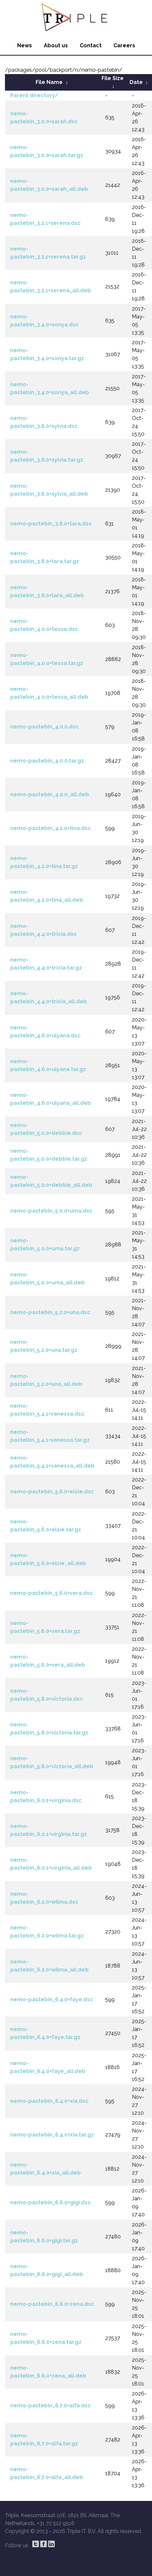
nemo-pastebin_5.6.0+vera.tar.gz (45, 1627)
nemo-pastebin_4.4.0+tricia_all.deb (48, 997)
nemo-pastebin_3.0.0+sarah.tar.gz (46, 151)
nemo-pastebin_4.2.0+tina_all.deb (46, 896)
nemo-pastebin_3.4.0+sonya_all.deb (49, 388)
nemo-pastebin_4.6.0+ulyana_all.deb (50, 1099)
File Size (113, 78)
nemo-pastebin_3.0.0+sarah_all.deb (49, 185)
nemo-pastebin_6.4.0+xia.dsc (49, 2101)
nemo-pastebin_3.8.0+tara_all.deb (47, 591)
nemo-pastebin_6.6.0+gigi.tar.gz (44, 2236)
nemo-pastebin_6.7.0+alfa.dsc (50, 2405)
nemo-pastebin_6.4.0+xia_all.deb (45, 2169)
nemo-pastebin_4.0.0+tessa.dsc (44, 625)
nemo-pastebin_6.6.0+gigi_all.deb (46, 2270)
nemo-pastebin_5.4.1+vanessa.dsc (47, 1410)
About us (56, 45)
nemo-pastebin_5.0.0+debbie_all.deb (51, 1181)
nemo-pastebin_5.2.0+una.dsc (50, 1312)
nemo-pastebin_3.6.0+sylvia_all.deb (49, 490)
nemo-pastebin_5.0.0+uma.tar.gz (45, 1244)
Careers (124, 45)
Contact (91, 45)
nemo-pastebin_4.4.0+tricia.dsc (43, 930)
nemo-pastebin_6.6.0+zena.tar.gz (45, 2338)
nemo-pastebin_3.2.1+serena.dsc (45, 219)
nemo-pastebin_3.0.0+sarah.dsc (44, 117)
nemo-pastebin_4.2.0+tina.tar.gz (44, 862)
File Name (49, 82)
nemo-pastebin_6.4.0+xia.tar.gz (52, 2135)
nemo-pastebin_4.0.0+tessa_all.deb (49, 693)
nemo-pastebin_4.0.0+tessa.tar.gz (46, 659)
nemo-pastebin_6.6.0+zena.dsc (52, 2304)
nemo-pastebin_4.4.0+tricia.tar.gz (46, 964)
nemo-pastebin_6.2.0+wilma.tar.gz (47, 1932)
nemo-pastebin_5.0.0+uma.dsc (51, 1211)
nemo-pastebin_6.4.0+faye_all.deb (47, 2067)
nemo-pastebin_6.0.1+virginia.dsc (46, 1796)
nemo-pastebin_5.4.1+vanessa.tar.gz (50, 1436)
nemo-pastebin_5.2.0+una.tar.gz (43, 1346)
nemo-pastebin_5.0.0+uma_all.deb (47, 1278)
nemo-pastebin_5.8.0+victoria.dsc (46, 1695)
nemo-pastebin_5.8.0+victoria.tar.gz (49, 1729)
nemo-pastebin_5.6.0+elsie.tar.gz (45, 1525)
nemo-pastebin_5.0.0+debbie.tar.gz (48, 1155)
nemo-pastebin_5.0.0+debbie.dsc (46, 1129)
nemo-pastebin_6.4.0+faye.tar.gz (45, 2033)
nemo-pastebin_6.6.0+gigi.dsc (50, 2202)
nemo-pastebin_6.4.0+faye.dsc (51, 1999)
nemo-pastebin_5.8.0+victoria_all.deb (51, 1762)
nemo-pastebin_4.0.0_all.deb (49, 794)
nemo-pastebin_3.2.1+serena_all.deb (50, 286)
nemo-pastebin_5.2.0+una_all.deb (46, 1380)
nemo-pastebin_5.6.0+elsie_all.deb (48, 1559)
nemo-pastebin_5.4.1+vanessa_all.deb (52, 1462)
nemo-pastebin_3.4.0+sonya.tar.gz (47, 354)
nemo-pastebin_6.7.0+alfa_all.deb (46, 2473)
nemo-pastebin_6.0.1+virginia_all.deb (51, 1864)
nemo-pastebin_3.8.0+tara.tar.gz (44, 557)
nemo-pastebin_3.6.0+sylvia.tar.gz (46, 456)
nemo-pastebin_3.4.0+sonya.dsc (44, 320)
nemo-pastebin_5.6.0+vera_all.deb (47, 1661)
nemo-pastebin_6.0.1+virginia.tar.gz (48, 1830)
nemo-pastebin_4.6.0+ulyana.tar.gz (48, 1065)
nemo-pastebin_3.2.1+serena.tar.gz (48, 253)
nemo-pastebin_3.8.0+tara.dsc (51, 523)
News (24, 45)
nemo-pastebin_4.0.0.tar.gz (47, 761)
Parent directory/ (34, 95)
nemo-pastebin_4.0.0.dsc (44, 727)
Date (136, 82)
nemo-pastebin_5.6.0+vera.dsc (51, 1593)
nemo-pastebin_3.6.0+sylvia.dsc (44, 422)
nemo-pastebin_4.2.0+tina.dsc (50, 828)
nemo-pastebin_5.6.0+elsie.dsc (52, 1491)
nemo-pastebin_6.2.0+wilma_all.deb (49, 1966)
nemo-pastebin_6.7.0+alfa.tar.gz (44, 2439)
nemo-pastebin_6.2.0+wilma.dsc (44, 1898)
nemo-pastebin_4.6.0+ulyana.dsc (45, 1031)
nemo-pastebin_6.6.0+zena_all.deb (48, 2372)
